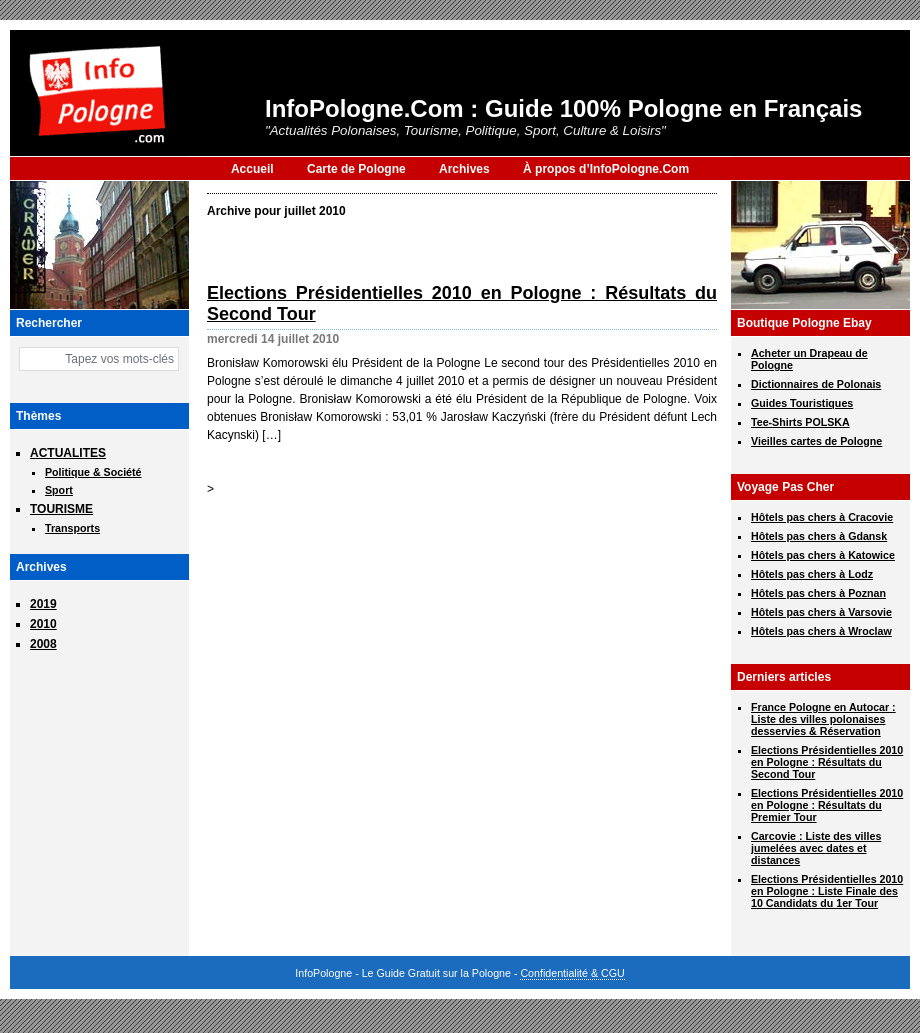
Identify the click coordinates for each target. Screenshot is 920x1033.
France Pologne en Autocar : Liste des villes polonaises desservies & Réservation (823, 719)
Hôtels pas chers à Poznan (818, 593)
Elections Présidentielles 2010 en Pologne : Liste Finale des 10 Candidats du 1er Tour (827, 891)
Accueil (252, 169)
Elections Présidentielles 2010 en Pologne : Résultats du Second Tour (827, 762)
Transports (72, 528)
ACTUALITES (68, 453)
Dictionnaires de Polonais (816, 384)
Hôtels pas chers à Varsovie (821, 612)
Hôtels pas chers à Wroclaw (821, 631)
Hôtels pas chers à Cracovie (822, 517)
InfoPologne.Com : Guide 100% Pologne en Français (563, 108)
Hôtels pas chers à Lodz (812, 574)
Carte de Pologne (356, 169)
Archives (464, 169)
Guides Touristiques (802, 403)
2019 (43, 604)
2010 (43, 624)
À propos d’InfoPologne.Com (606, 169)
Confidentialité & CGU (572, 973)
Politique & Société (93, 472)
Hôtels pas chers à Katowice (823, 555)
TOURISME (61, 509)
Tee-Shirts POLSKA (800, 422)
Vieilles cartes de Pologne (816, 441)
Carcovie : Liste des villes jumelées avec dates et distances (816, 848)
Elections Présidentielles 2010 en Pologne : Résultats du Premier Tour (827, 805)
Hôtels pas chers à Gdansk (819, 536)
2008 (43, 644)
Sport (59, 490)
